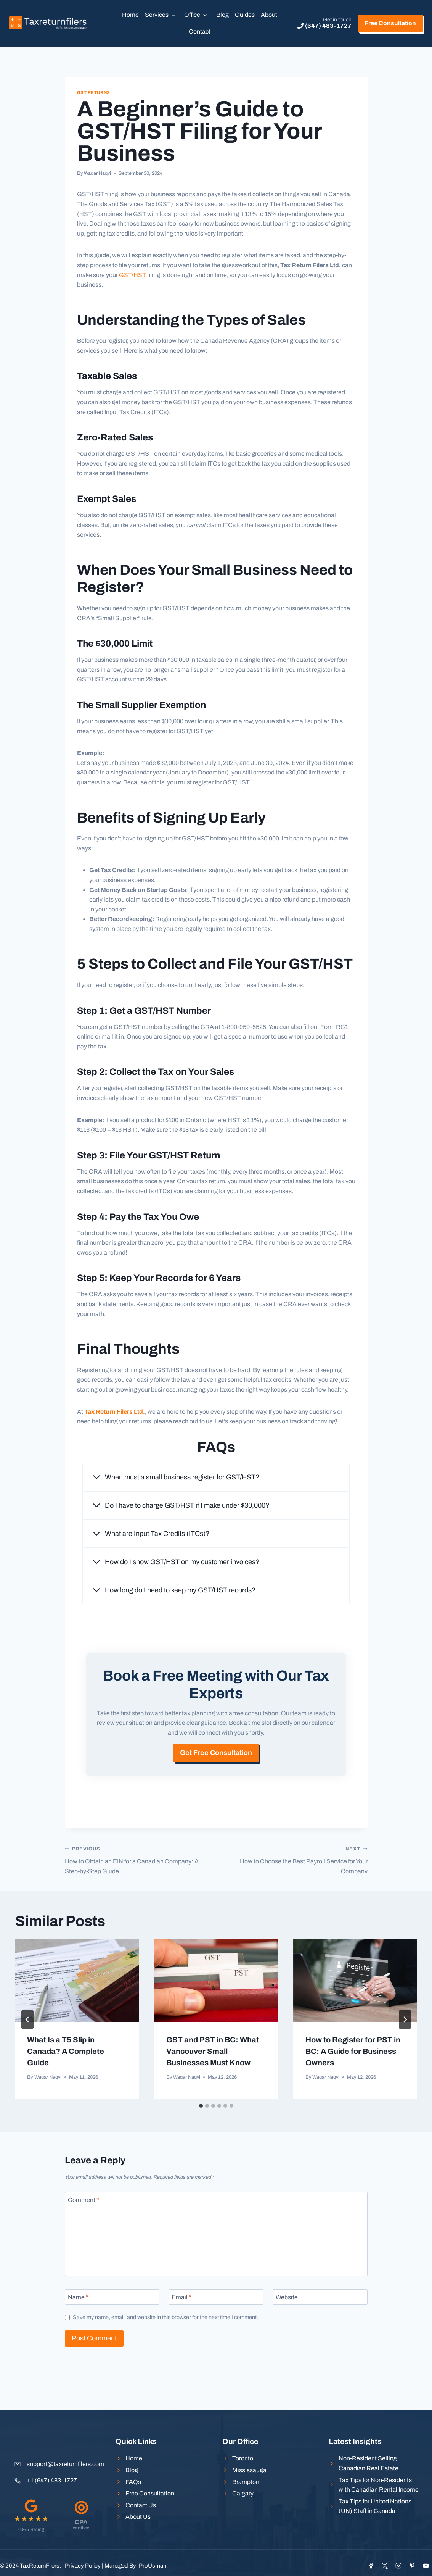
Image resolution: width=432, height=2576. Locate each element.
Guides (245, 14)
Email (181, 2329)
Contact (199, 31)
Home (130, 14)
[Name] (112, 2329)
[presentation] (77, 2013)
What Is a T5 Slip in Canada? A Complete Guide (65, 2084)
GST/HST (132, 275)
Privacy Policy (83, 2566)
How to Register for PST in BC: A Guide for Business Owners (352, 2084)
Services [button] (157, 14)
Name (78, 2329)
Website (287, 2329)
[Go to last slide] (27, 2052)
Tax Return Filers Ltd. (114, 1411)
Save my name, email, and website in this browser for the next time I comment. (165, 2350)
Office (192, 14)
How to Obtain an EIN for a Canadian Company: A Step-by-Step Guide (137, 1891)
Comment (83, 2232)
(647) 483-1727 (328, 26)
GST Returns (93, 92)
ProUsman (152, 2566)
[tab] (201, 2138)
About (269, 14)
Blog (222, 14)
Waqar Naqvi (97, 173)
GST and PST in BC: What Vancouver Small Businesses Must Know (212, 2084)
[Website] (320, 2329)
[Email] (216, 2329)
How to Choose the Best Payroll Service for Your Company (295, 1891)
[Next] (405, 2052)
